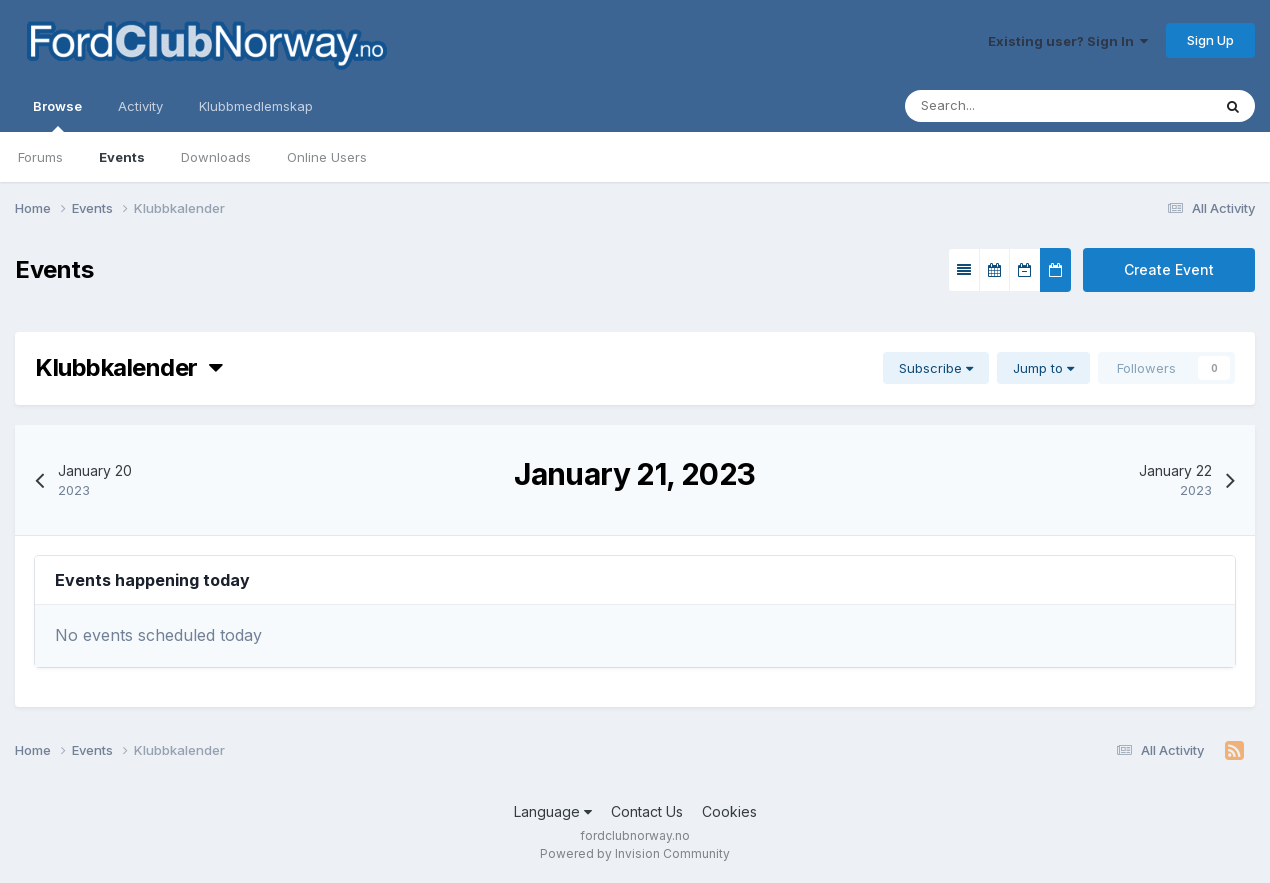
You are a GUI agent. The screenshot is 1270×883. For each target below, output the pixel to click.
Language (553, 811)
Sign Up (1210, 40)
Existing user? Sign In (1068, 41)
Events (122, 157)
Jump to (1043, 368)
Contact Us (647, 811)
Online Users (327, 157)
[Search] (997, 106)
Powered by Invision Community (635, 853)
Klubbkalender (128, 367)
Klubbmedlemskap (256, 106)
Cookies (729, 811)
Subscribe (936, 368)
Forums (40, 157)
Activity (140, 106)
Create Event (1169, 269)
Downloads (216, 157)
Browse (57, 115)
